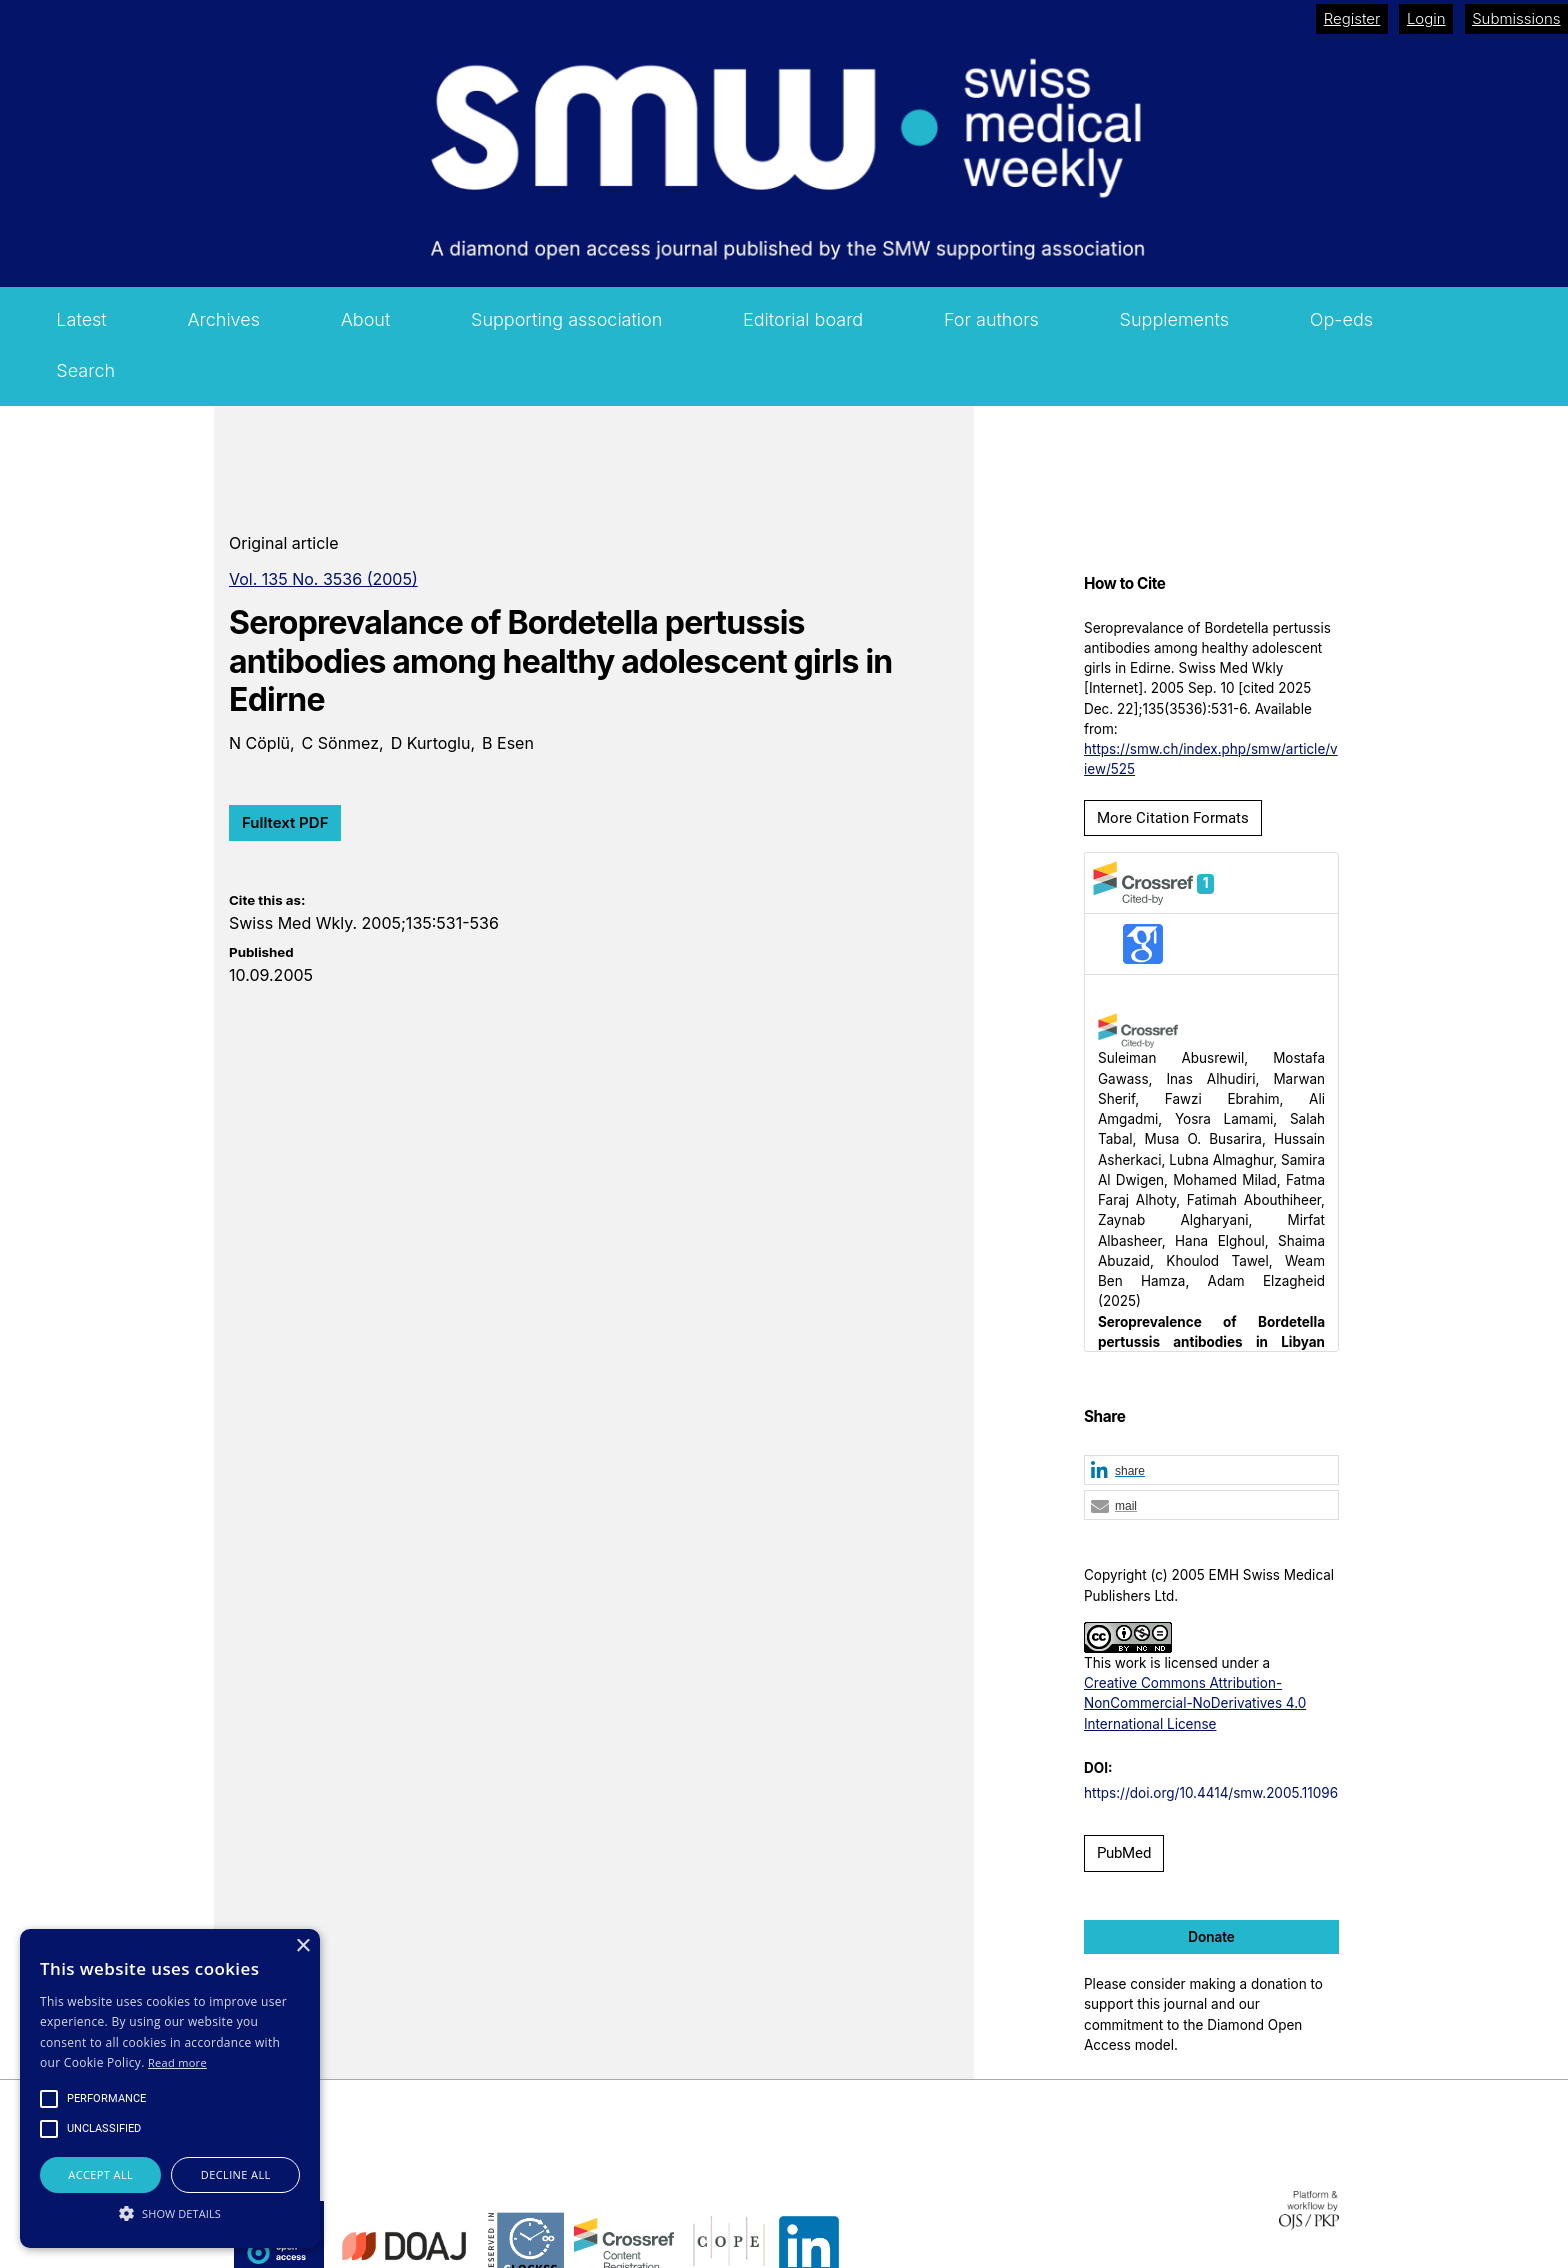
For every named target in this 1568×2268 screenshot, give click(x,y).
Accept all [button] (100, 2174)
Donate (1211, 1937)
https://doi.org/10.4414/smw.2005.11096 (1211, 1793)
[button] (1211, 1471)
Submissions (1516, 18)
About (366, 319)
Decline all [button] (236, 2174)
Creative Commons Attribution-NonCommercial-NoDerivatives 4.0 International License (1195, 1703)
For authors (991, 319)
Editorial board (803, 319)
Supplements (1175, 319)
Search (85, 370)
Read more (177, 2062)
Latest (81, 319)
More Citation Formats (1173, 818)
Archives (223, 319)
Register (1352, 18)
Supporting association (566, 319)
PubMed (1124, 1853)
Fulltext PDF (285, 822)
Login (1426, 18)
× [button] (302, 1946)
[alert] (170, 2088)
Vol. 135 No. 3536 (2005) (323, 579)
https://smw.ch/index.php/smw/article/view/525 (1211, 759)
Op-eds (1341, 319)
